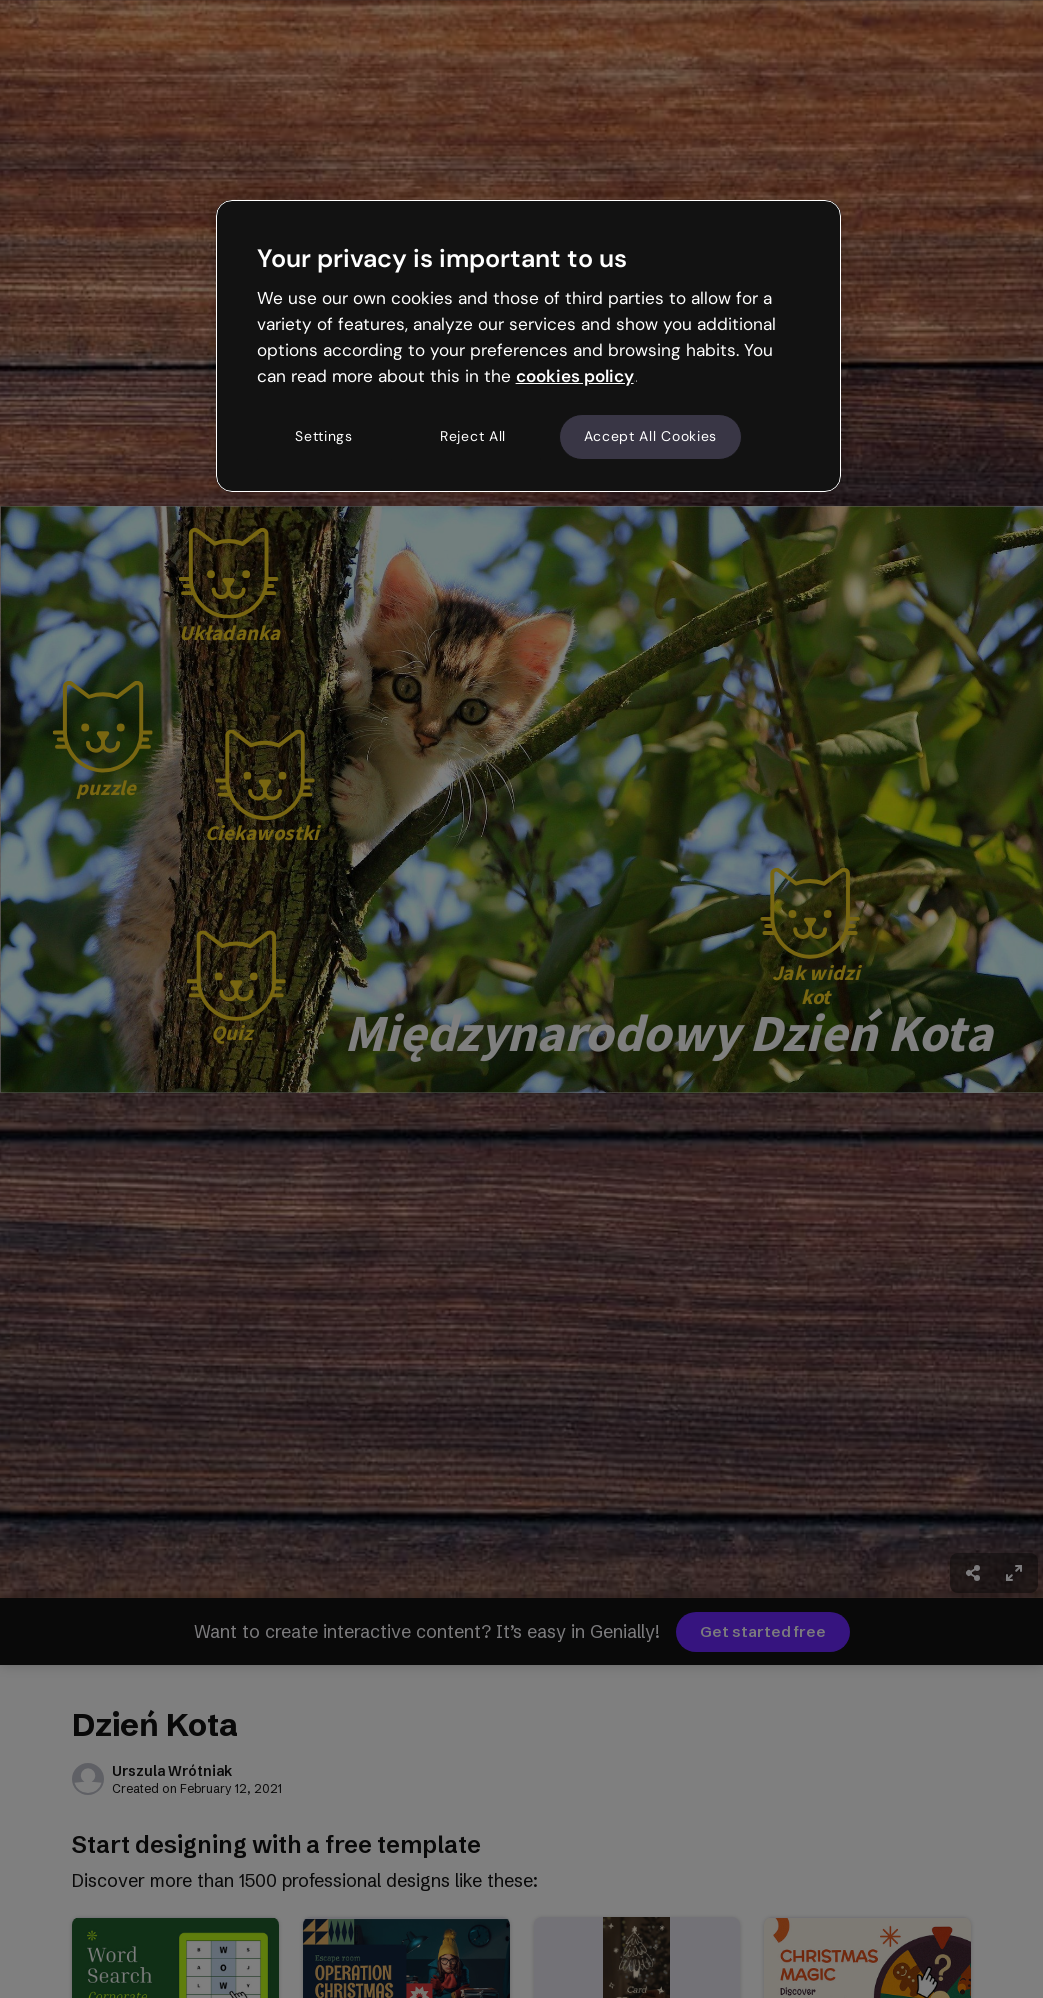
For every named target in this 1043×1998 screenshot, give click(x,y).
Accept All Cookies (651, 436)
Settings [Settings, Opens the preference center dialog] (324, 436)
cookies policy (575, 376)
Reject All (473, 436)
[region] (529, 346)
